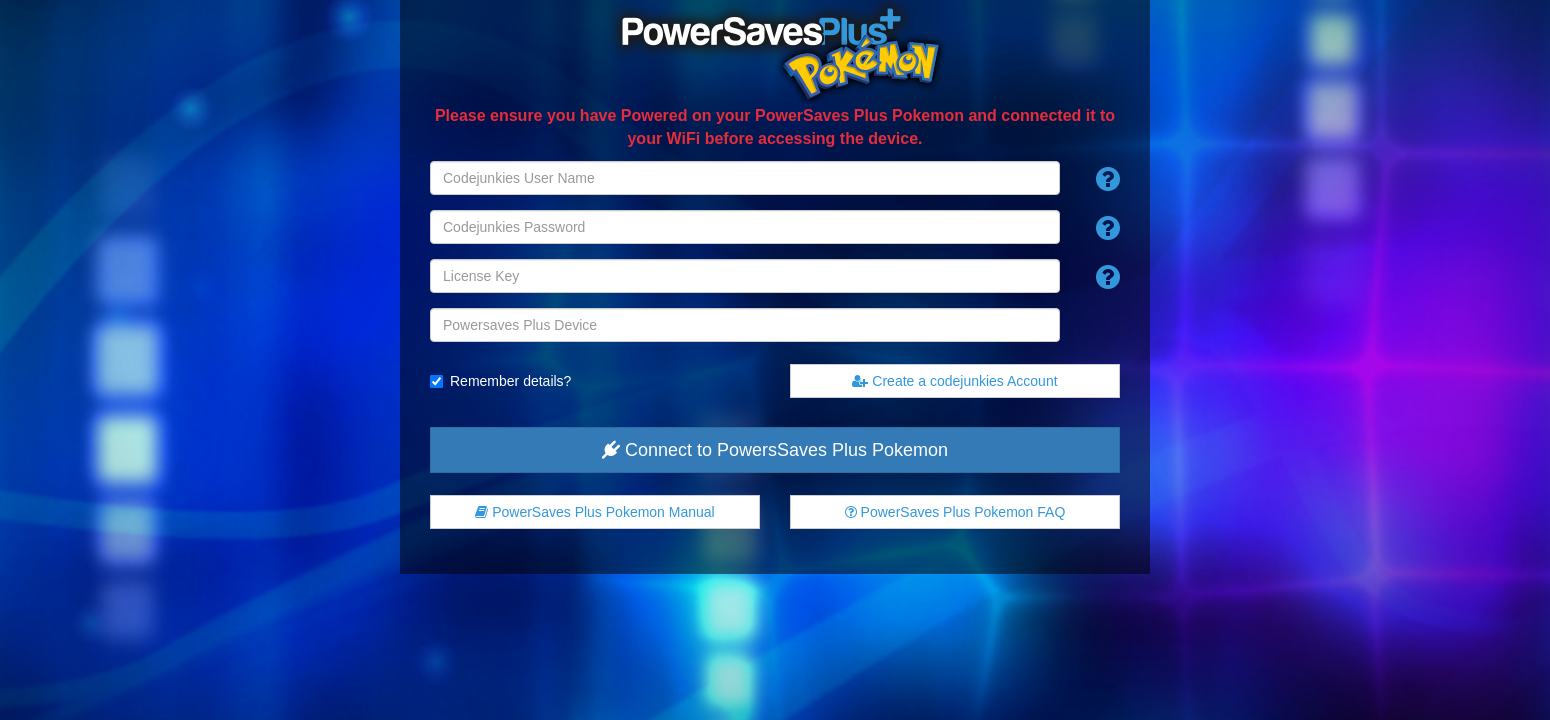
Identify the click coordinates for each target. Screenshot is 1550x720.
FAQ (955, 512)
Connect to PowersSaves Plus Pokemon (775, 450)
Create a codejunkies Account (954, 381)
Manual (594, 512)
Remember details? (510, 381)
